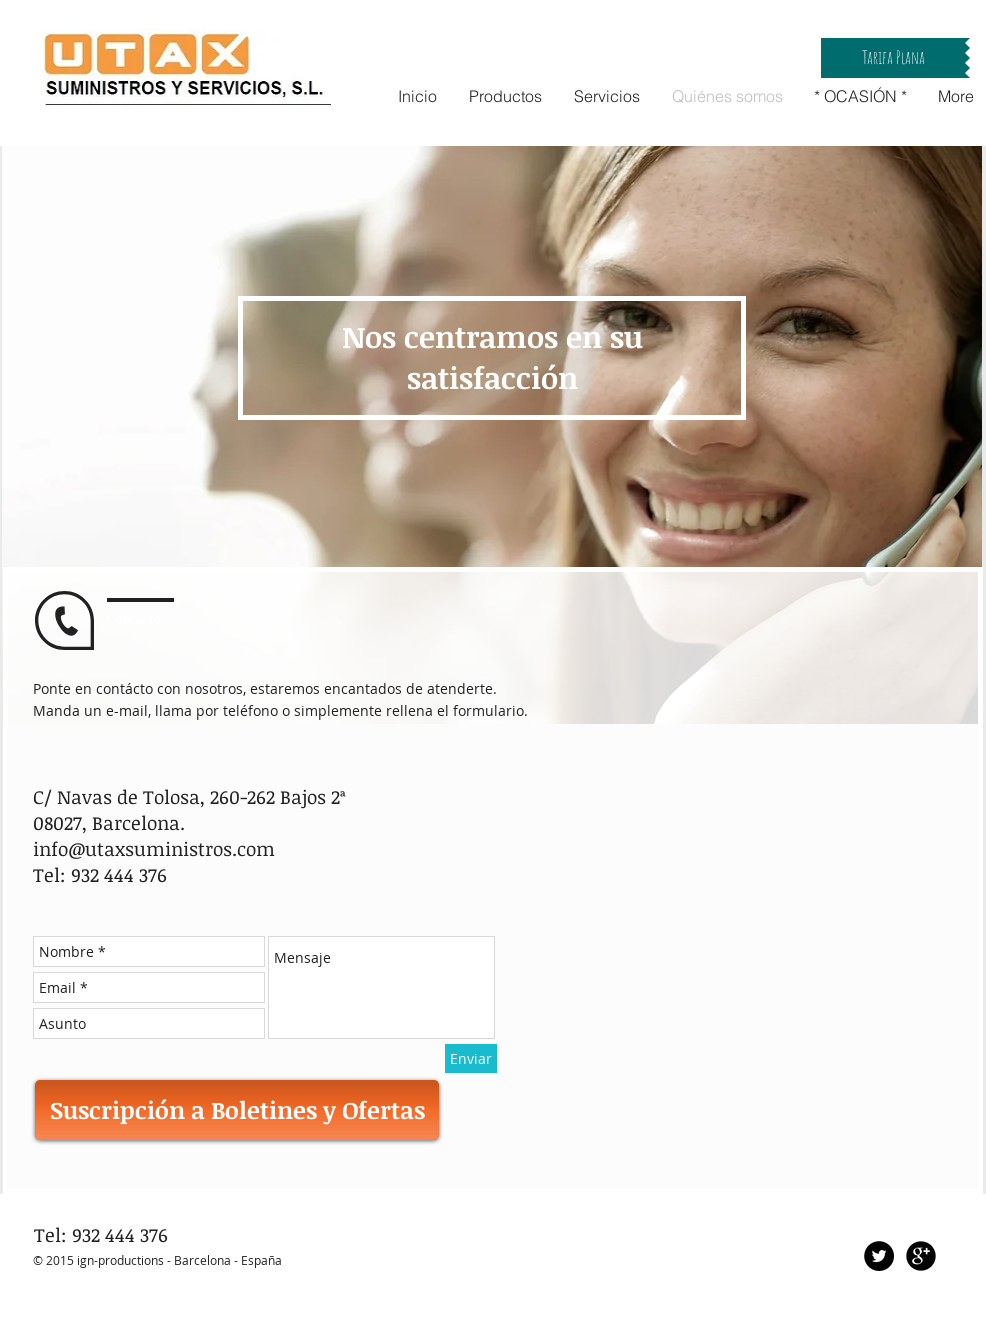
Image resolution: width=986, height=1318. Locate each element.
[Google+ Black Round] (921, 1256)
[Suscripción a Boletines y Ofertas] (237, 1110)
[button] (893, 58)
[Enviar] (471, 1058)
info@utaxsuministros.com (154, 849)
